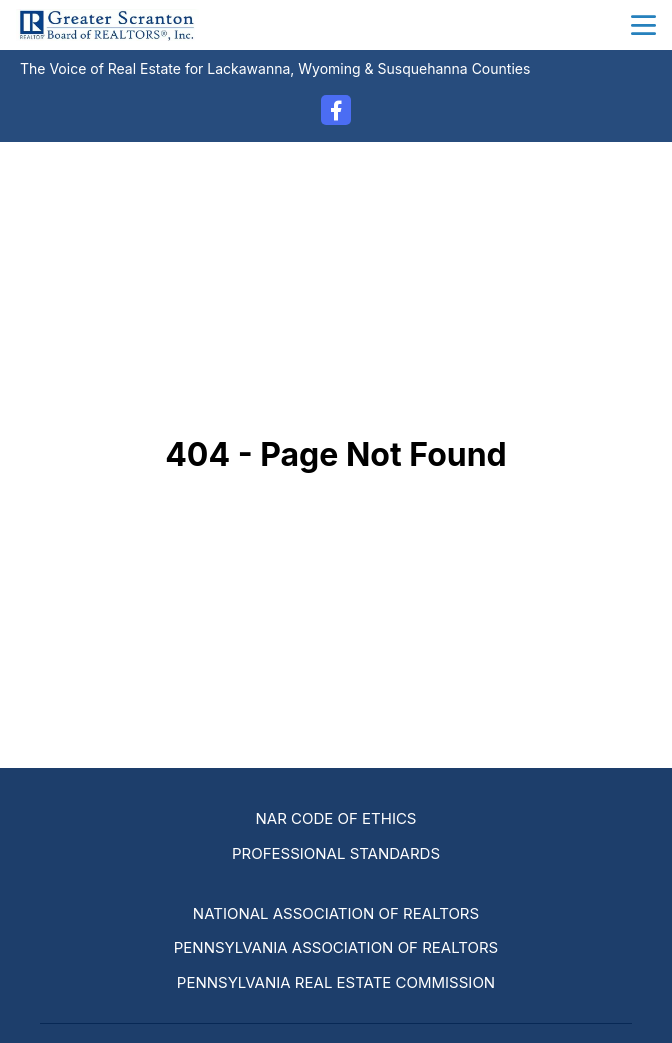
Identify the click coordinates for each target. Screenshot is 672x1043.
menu (643, 25)
